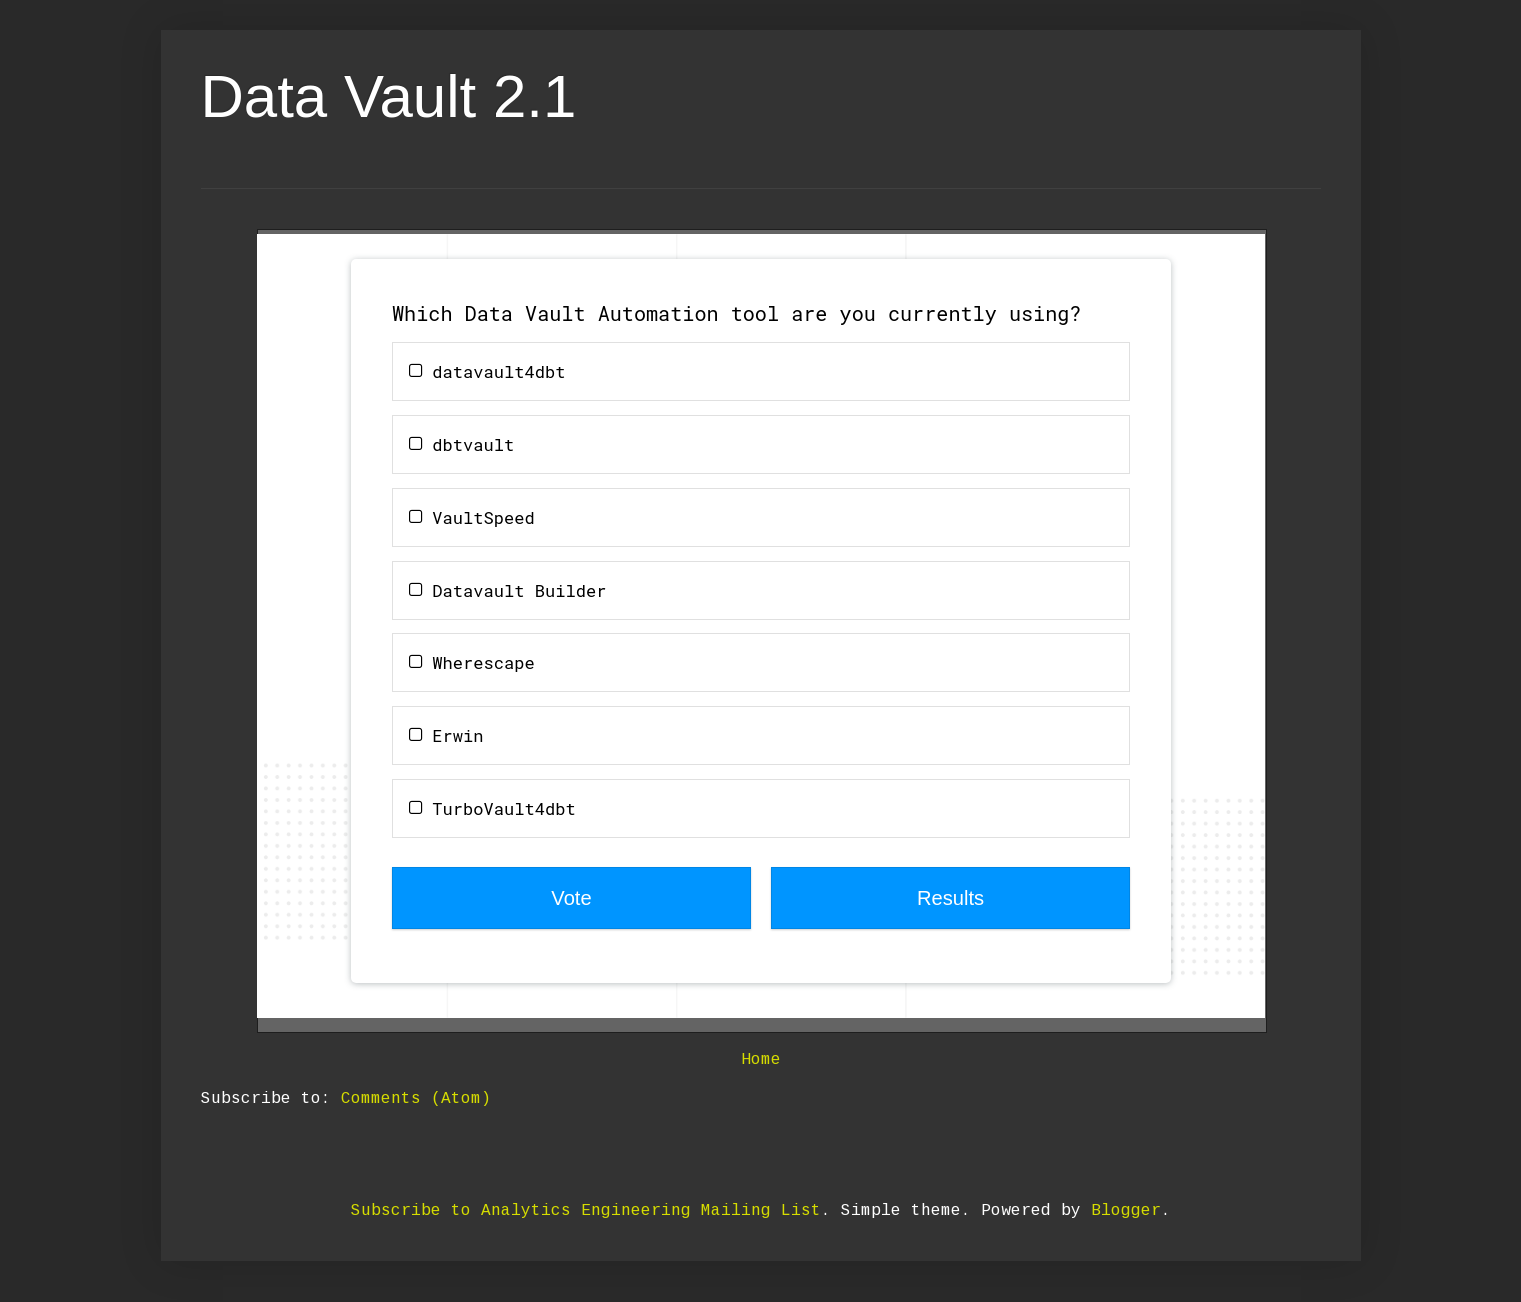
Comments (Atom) (416, 1099)
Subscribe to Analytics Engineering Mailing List (586, 1211)
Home (761, 1060)
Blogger (1126, 1211)
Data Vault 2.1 (389, 96)
